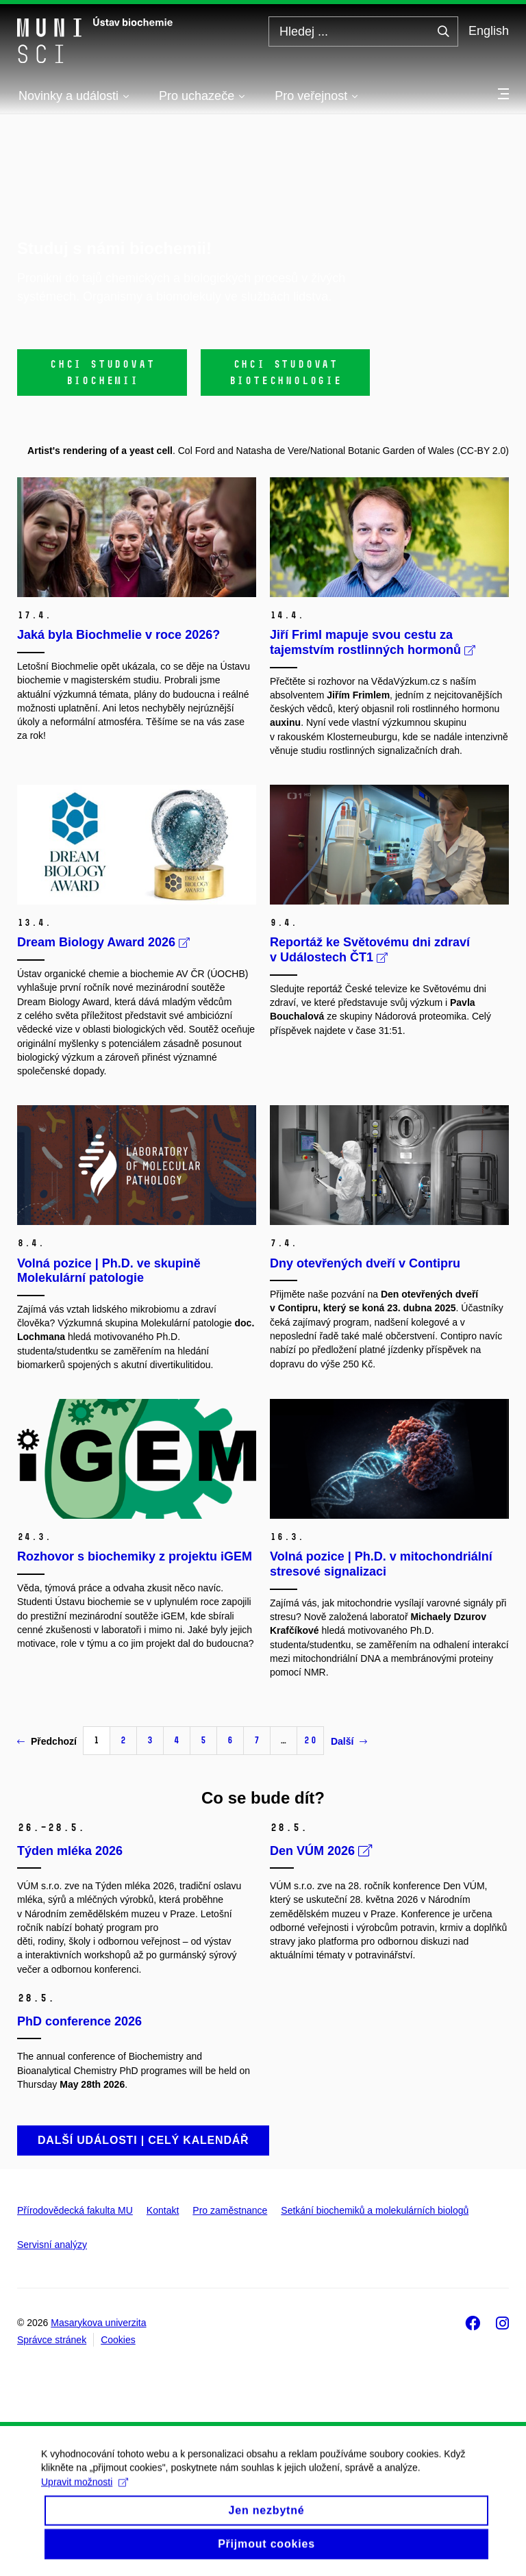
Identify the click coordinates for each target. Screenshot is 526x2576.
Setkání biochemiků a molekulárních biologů (374, 2210)
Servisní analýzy (52, 2244)
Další (349, 1741)
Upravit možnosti (84, 2491)
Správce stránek (51, 2339)
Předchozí (47, 1741)
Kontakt (163, 2210)
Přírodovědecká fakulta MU (75, 2210)
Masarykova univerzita (98, 2322)
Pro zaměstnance (229, 2210)
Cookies (118, 2339)
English (488, 31)
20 (310, 1740)
